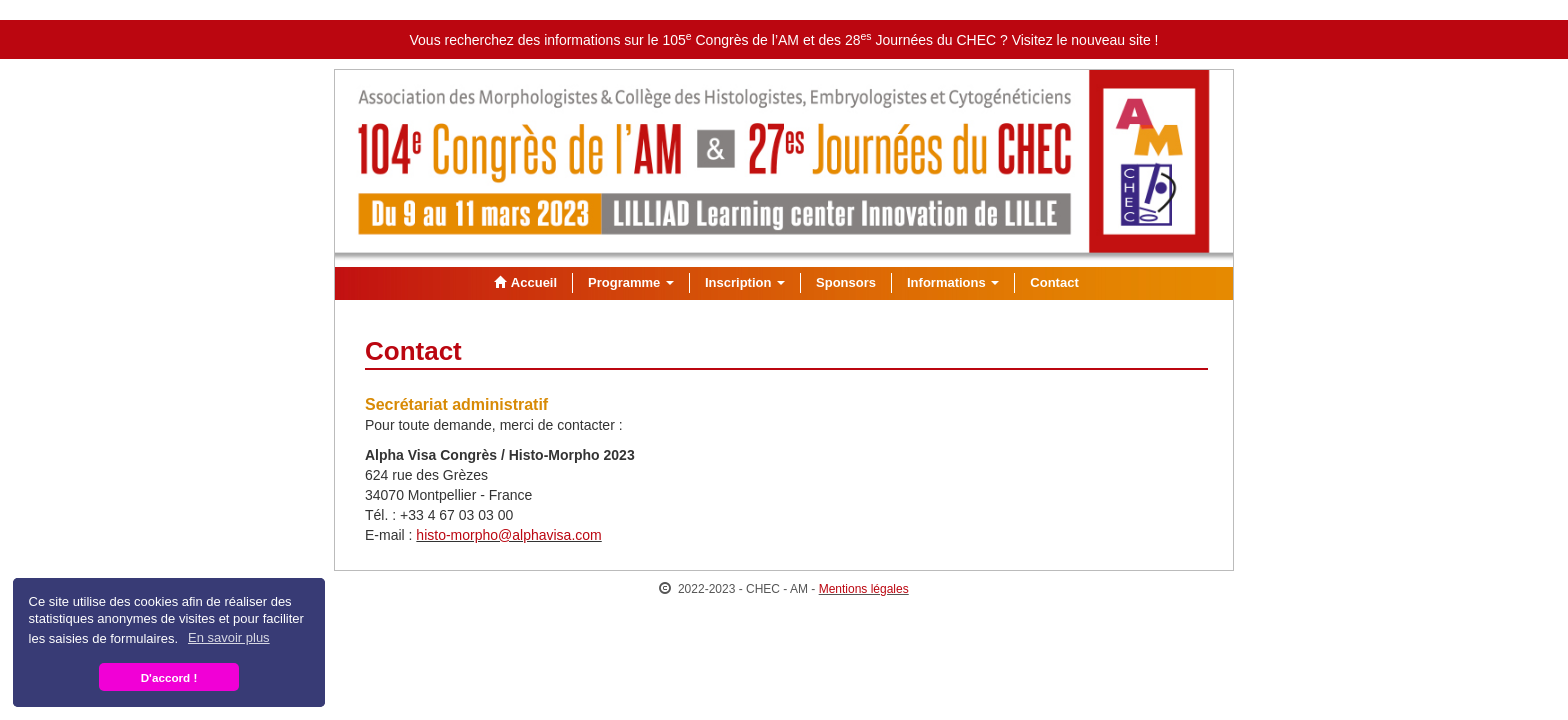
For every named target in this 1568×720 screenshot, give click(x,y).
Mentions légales (864, 589)
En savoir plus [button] (229, 637)
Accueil (523, 282)
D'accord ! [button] (169, 677)
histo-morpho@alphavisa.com (508, 535)
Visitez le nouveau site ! (1085, 40)
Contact (1054, 282)
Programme (631, 282)
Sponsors (846, 282)
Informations (953, 282)
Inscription (745, 282)
